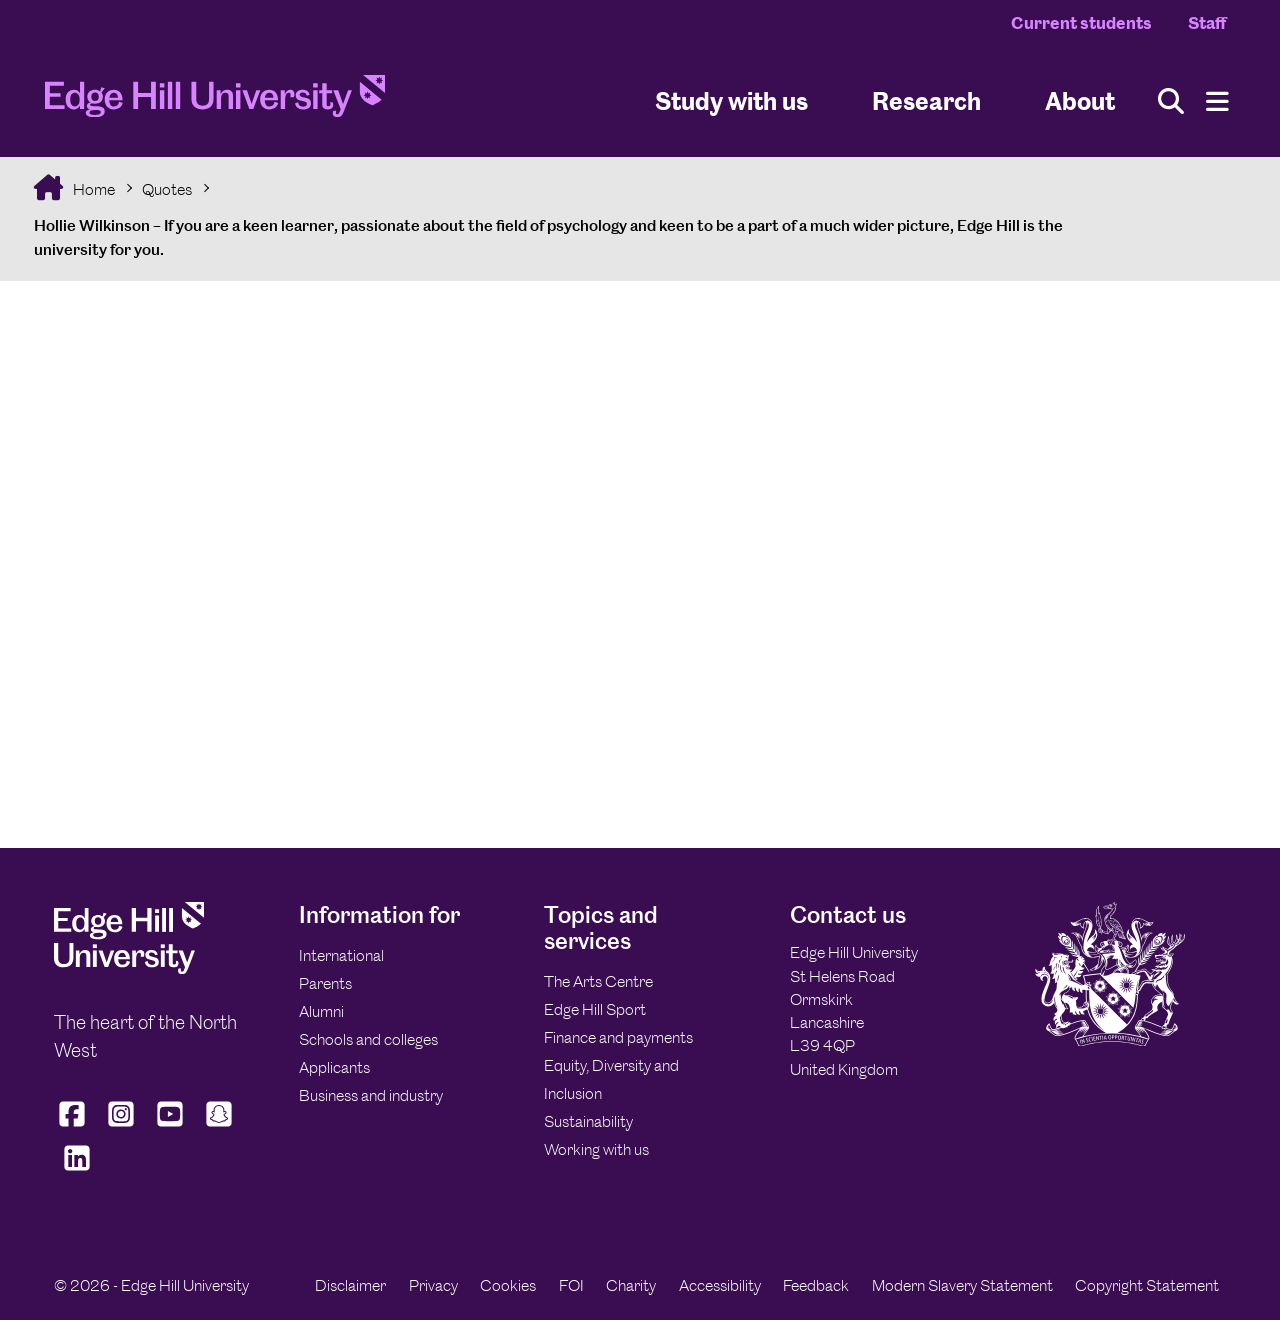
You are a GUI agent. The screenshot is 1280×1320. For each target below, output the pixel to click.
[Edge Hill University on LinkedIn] (76, 1171)
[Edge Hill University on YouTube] (170, 1127)
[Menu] (1217, 101)
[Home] (215, 102)
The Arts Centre (598, 981)
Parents (325, 983)
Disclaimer (350, 1285)
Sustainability (588, 1121)
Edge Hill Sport (595, 1009)
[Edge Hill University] (129, 968)
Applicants (334, 1067)
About (1080, 100)
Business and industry (371, 1095)
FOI (571, 1285)
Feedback (816, 1285)
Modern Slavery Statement (962, 1285)
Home (92, 189)
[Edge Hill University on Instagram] (121, 1127)
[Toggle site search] (1171, 101)
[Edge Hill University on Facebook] (74, 1127)
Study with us (731, 100)
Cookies (508, 1285)
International (341, 955)
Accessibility (720, 1285)
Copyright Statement (1147, 1285)
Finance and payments (618, 1037)
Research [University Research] (926, 100)
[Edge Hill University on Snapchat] (219, 1127)
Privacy (433, 1285)
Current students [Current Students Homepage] (1081, 23)
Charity (631, 1285)
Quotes (167, 189)
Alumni (321, 1011)
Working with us (596, 1149)
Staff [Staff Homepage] (1207, 23)
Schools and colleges (368, 1039)
